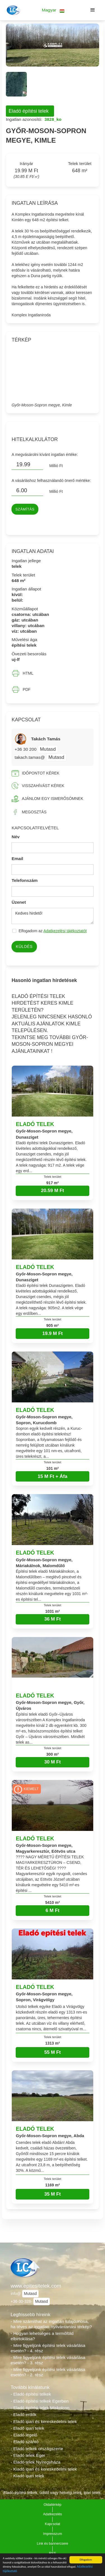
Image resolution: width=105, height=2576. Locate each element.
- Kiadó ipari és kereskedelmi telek (44, 2469)
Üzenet (18, 902)
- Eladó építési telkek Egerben (40, 2401)
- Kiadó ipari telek (27, 2475)
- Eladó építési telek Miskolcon (40, 2407)
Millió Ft (56, 465)
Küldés (24, 946)
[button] (53, 10)
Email (17, 858)
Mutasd (48, 749)
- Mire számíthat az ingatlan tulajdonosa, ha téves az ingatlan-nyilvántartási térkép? (51, 2324)
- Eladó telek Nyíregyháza (35, 2462)
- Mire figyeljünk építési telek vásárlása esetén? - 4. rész (48, 2348)
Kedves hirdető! (52, 916)
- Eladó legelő (24, 2435)
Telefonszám (24, 880)
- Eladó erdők (23, 2414)
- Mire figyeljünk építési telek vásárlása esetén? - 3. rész (48, 2360)
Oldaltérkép (53, 2505)
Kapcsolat (52, 2524)
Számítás (24, 509)
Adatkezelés (52, 2514)
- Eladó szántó (24, 2441)
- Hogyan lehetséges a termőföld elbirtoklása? (42, 2336)
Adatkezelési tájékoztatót (65, 931)
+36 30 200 (26, 749)
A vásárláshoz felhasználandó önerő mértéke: (51, 480)
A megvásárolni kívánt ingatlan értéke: (44, 454)
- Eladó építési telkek (31, 2394)
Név (15, 836)
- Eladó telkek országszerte (37, 2448)
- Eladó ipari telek (27, 2428)
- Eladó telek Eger (28, 2455)
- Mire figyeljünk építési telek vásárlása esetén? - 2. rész (48, 2372)
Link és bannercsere (52, 2544)
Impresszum (52, 2534)
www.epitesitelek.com (36, 2286)
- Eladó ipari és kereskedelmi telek (44, 2421)
